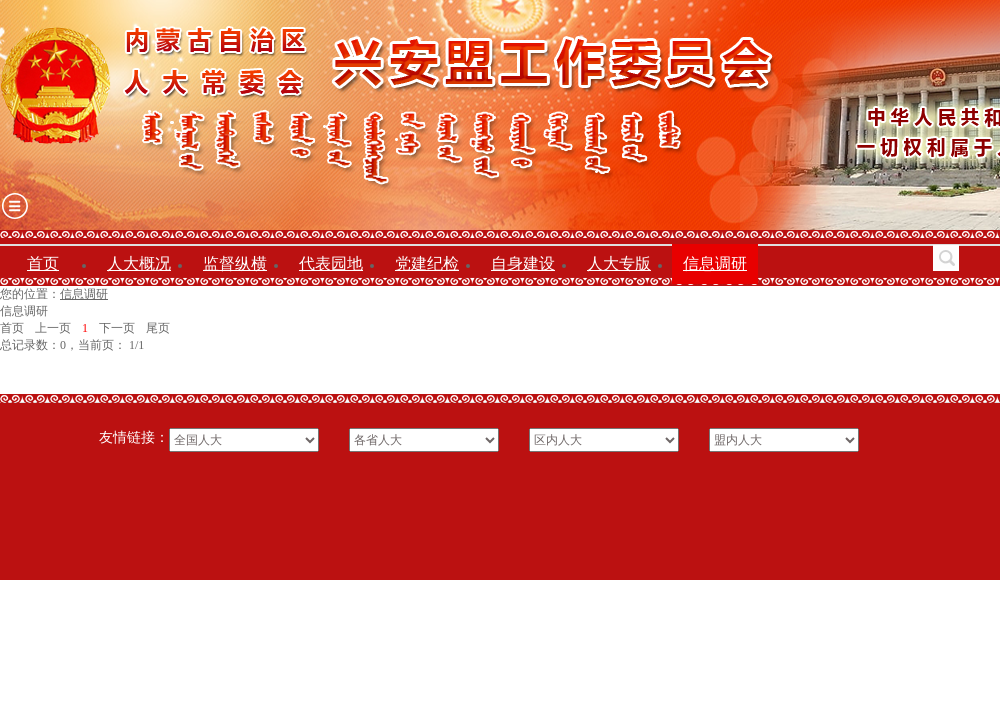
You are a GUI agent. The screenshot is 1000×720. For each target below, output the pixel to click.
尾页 (158, 328)
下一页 (117, 328)
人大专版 (619, 263)
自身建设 (523, 263)
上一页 (53, 328)
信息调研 (715, 263)
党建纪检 (427, 263)
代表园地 (331, 263)
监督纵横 (235, 263)
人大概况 (139, 263)
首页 (43, 263)
